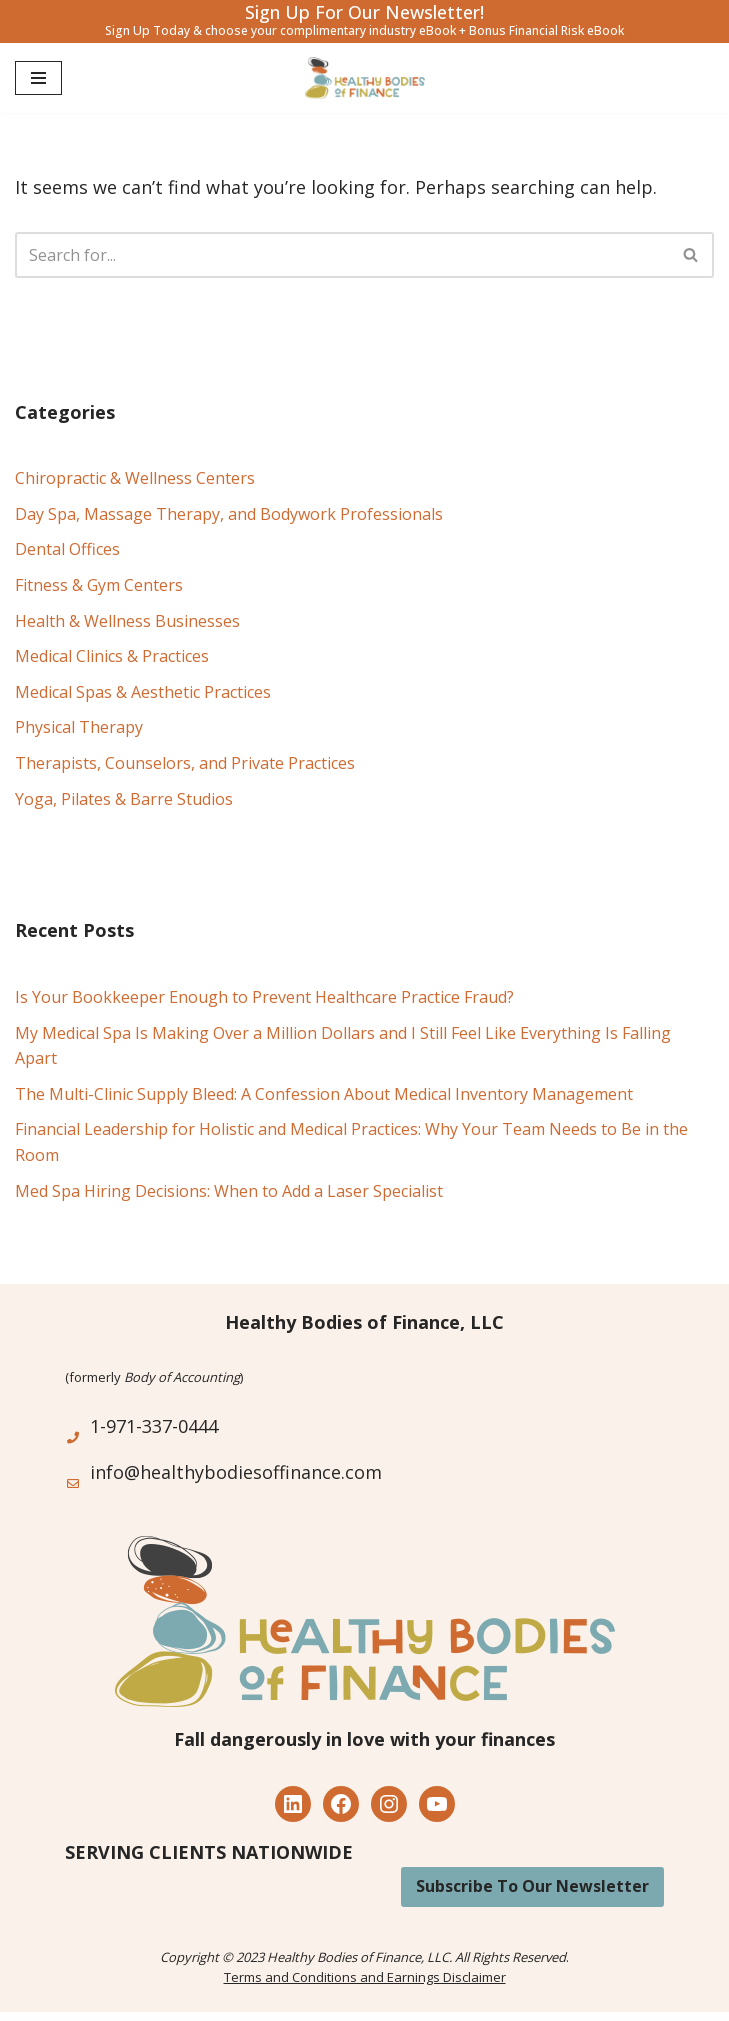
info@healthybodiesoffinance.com (236, 1472)
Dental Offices (67, 549)
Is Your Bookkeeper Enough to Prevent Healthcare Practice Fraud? (264, 997)
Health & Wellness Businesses (127, 621)
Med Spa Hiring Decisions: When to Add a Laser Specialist (229, 1191)
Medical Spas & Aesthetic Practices (143, 692)
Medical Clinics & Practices (112, 656)
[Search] (342, 255)
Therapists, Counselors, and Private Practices (185, 763)
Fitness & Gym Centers (99, 585)
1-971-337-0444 (154, 1426)
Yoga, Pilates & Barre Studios (124, 799)
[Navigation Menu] (38, 78)
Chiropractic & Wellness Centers (135, 478)
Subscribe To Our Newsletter (532, 1886)
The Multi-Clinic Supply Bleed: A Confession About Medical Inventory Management (324, 1094)
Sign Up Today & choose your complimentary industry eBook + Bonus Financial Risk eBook (364, 30)
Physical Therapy (79, 727)
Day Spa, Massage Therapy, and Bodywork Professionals (229, 514)
